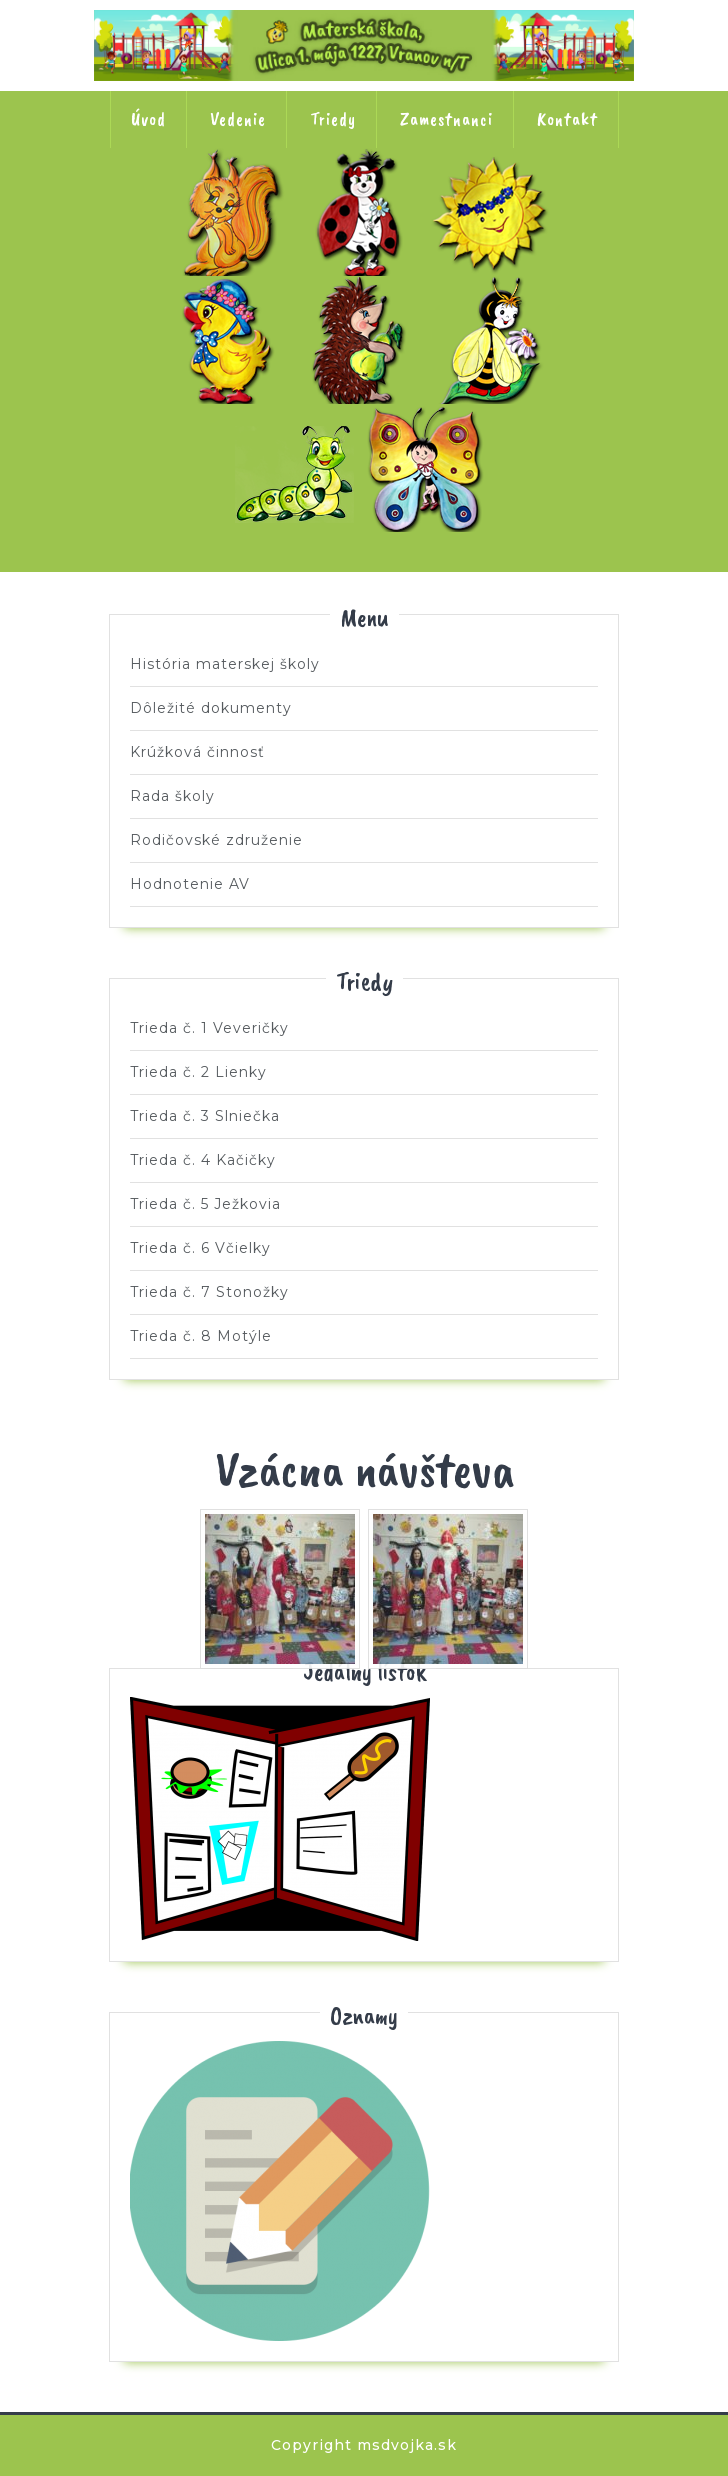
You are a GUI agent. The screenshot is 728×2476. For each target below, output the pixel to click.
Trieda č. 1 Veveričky (233, 212)
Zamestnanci (446, 119)
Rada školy (172, 796)
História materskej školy (225, 664)
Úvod (148, 119)
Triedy (333, 119)
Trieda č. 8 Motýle (430, 468)
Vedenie (238, 119)
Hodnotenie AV (190, 884)
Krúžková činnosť (197, 752)
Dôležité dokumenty (211, 708)
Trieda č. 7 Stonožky (299, 468)
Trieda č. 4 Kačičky (233, 340)
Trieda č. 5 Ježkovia (364, 340)
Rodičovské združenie (216, 840)
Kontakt (567, 119)
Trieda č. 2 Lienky (364, 212)
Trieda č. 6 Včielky (495, 340)
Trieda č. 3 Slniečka (495, 212)
